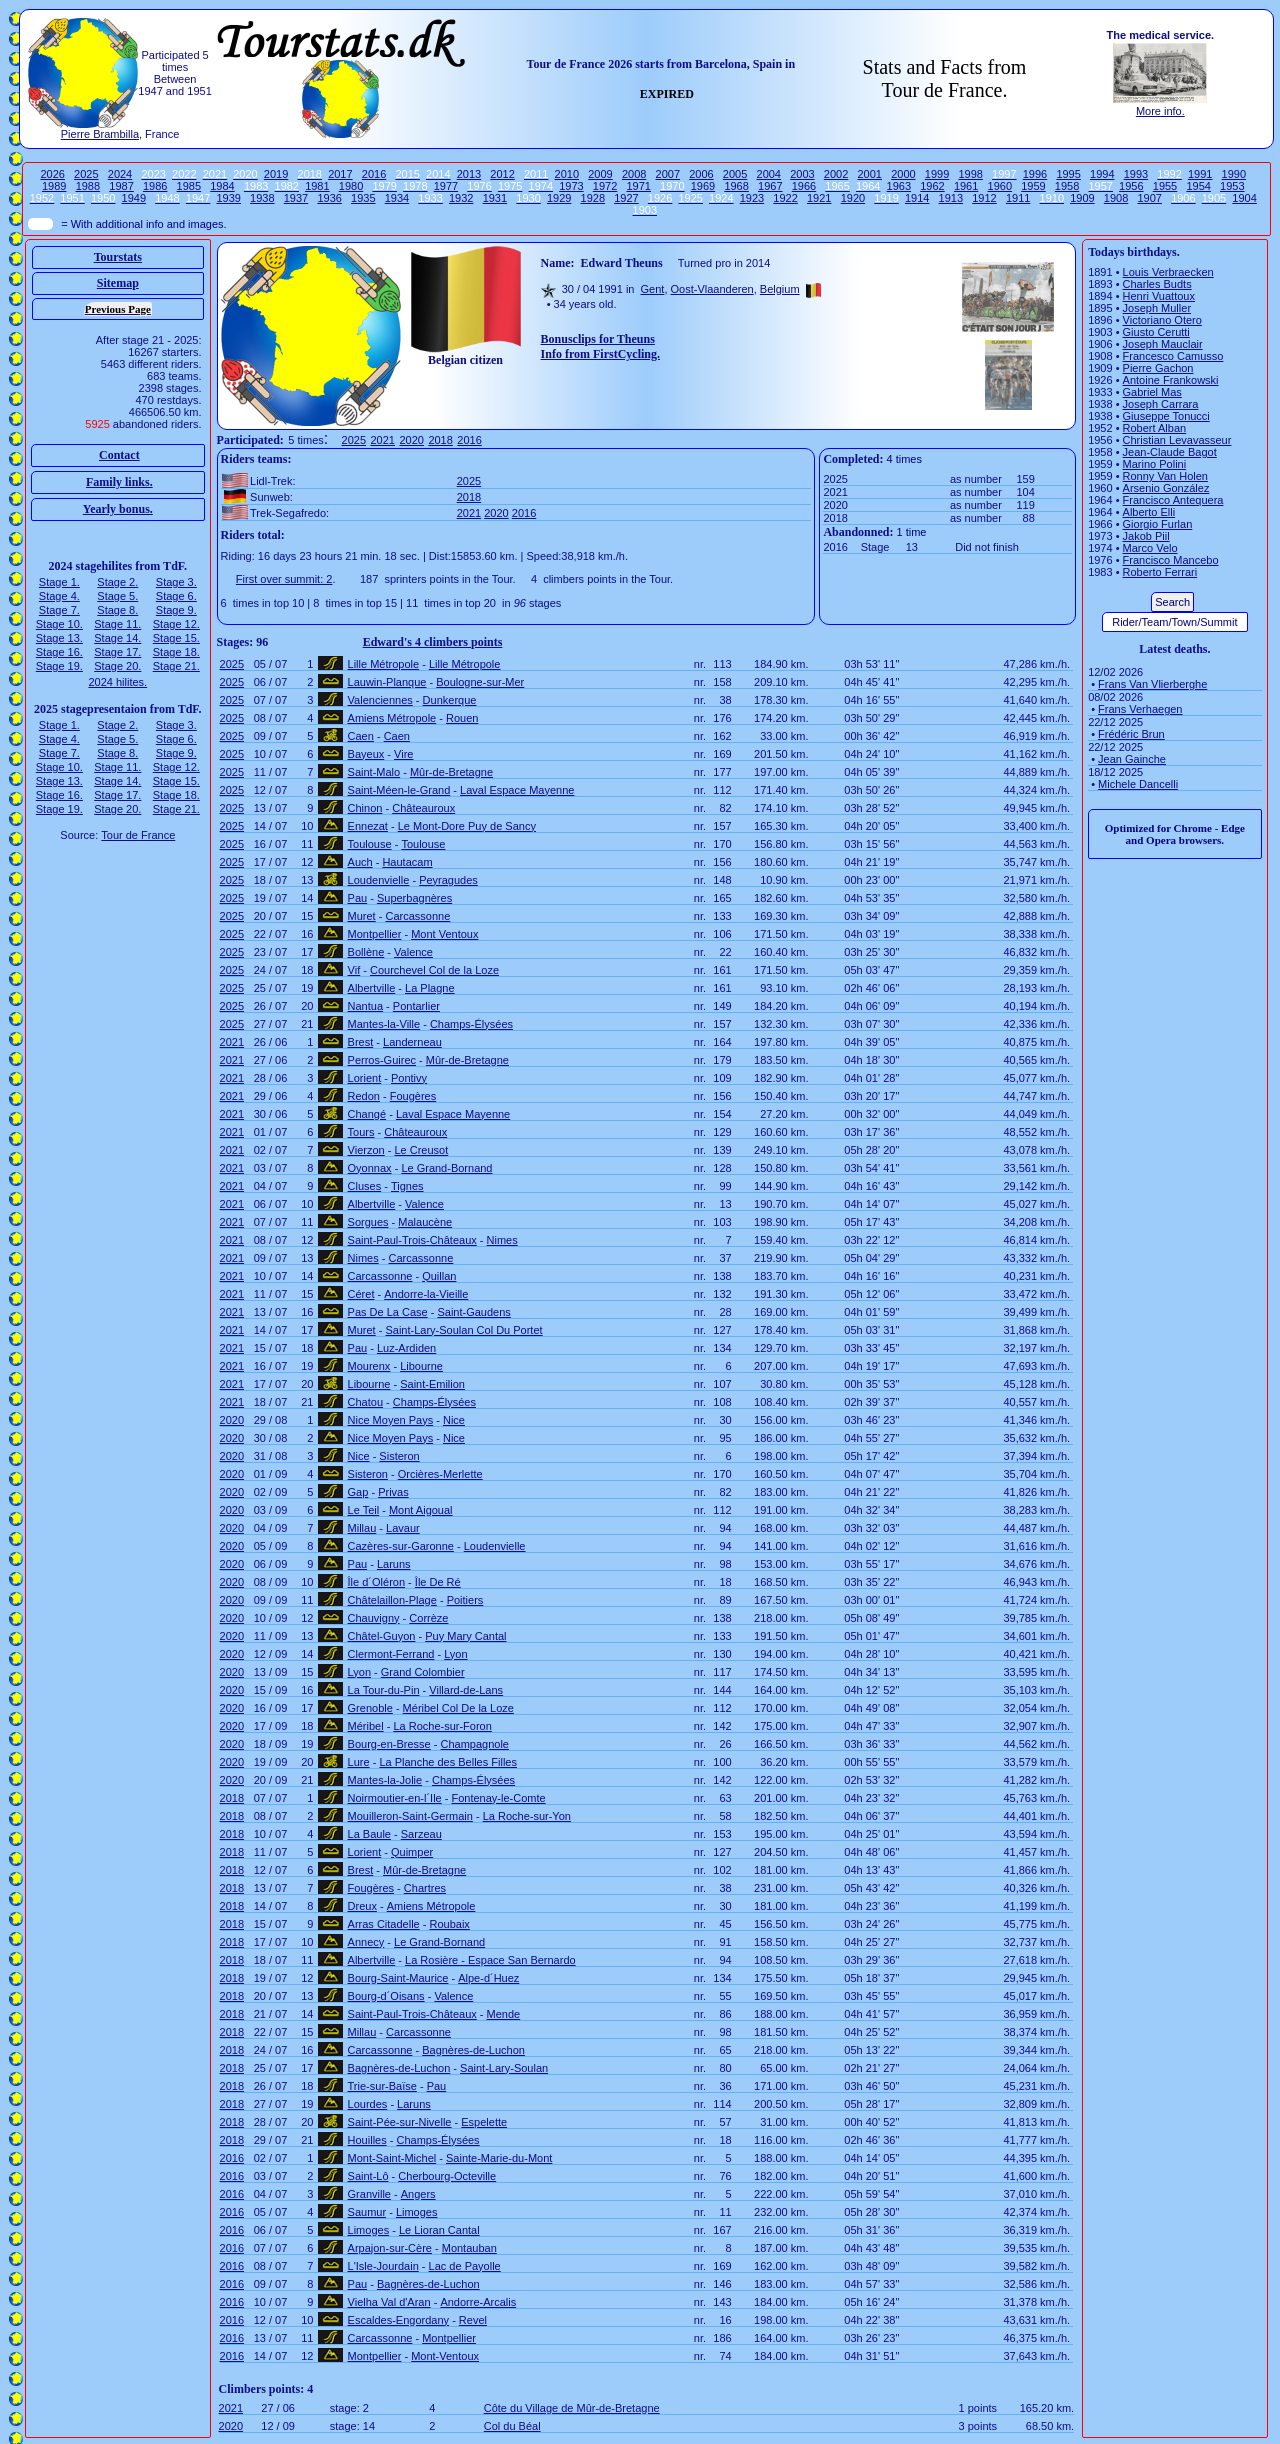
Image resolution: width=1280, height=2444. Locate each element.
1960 (1000, 186)
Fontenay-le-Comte (498, 1798)
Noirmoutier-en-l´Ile (395, 1798)
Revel (473, 2320)
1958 (1067, 186)
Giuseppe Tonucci (1166, 416)
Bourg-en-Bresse (389, 1744)
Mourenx (369, 1366)
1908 (1116, 198)
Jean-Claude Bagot (1170, 452)
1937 (296, 198)
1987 (121, 186)
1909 (1082, 198)
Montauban (469, 2248)
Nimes (502, 1240)
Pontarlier (416, 1006)
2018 (440, 440)
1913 (951, 198)
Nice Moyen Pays (391, 1420)
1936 (329, 198)
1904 (1244, 198)
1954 (1198, 186)
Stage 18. (176, 652)
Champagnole (475, 1744)
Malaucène (425, 1222)
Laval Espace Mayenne (517, 790)
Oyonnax (370, 1168)
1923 (752, 198)
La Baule (369, 1834)
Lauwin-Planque (387, 682)
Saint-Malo (374, 772)
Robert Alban (1155, 428)
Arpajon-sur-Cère (390, 2248)
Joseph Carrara (1161, 404)
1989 (54, 186)
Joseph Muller (1157, 308)
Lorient (365, 1078)
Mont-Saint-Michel (392, 2158)
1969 (703, 186)
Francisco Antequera (1173, 500)
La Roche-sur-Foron (442, 1726)
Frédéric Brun (1131, 734)
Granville (369, 2194)
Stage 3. (176, 582)
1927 (626, 198)
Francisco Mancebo (1171, 560)
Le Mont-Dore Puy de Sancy (467, 826)
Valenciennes (380, 700)
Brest (361, 1042)
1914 (917, 198)
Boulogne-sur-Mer (480, 682)
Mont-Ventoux (445, 2356)
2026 (52, 174)
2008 (634, 174)
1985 (189, 186)
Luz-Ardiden (406, 1348)
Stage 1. (59, 582)
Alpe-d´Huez (488, 1978)
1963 (899, 186)
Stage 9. (176, 610)
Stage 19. (59, 666)
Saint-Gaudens (473, 1312)
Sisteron (399, 1456)
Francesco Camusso (1173, 356)
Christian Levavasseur (1177, 440)
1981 (317, 186)
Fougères (413, 1096)
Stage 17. (117, 652)
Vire (403, 754)
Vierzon (366, 1150)
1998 (970, 174)
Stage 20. (117, 666)
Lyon (455, 1654)
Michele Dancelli (1138, 784)
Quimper (412, 1852)
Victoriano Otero (1162, 320)
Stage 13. (59, 638)
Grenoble (370, 1708)
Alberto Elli (1149, 512)
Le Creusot (421, 1150)
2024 (120, 174)
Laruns (394, 1564)
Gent (653, 289)
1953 (1232, 186)
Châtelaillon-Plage (392, 1600)
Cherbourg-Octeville (447, 2176)
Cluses (365, 1186)
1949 (134, 198)
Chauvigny (374, 1618)
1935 (363, 198)
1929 (559, 198)
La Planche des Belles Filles (448, 1762)
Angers (418, 2194)
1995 (1068, 174)
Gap (358, 1492)
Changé (367, 1114)
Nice (454, 1420)
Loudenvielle (379, 880)
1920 (853, 198)
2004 (769, 174)
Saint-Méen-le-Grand (399, 790)
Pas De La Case (388, 1312)
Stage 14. (117, 638)
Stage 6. (176, 596)
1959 (1033, 186)
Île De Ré (438, 1582)
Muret (362, 916)
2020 (411, 440)
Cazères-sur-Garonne (401, 1546)
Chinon (365, 808)
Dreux (362, 1906)
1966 (804, 186)
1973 (571, 186)
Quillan (439, 1276)
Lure (359, 1762)
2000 (903, 174)
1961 (966, 186)
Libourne (421, 1366)
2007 (668, 174)
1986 (155, 186)
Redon (364, 1096)
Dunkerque (450, 700)
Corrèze (428, 1618)
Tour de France (138, 835)
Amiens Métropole (392, 718)
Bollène (366, 952)
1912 (984, 198)
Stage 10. (59, 624)
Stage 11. (117, 624)
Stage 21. (176, 666)
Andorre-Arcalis (478, 2302)
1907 (1149, 198)
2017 (340, 174)
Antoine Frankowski (1171, 380)
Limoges (417, 2212)
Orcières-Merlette (440, 1474)
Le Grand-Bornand (446, 1168)
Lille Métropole (384, 664)
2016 (374, 174)
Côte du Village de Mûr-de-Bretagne (572, 2408)
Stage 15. (176, 638)
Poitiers (465, 1600)
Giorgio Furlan (1158, 524)
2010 (567, 174)
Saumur (367, 2212)
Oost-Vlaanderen (712, 289)
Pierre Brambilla (100, 134)
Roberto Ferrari (1160, 572)
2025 (86, 174)
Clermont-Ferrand (391, 1654)
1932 (461, 198)
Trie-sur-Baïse (382, 2086)
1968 (736, 186)
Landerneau (412, 1042)
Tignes (407, 1186)
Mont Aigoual (421, 1510)
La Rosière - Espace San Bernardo (490, 1960)
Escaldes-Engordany (399, 2320)
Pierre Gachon (1158, 368)
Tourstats (118, 257)
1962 (932, 186)
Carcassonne (417, 916)
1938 (262, 198)
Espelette (484, 2122)
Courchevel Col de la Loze (434, 970)
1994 (1102, 174)
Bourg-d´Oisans (386, 1996)
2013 (469, 174)
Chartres (425, 1888)
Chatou (365, 1402)
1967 (770, 186)
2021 (383, 440)
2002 (836, 174)
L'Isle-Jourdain (383, 2266)
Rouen (462, 718)
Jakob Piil (1146, 536)
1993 (1136, 174)
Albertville (372, 988)
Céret (361, 1294)
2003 (802, 174)
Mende (504, 2014)
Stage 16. (59, 652)
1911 (1018, 198)
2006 (701, 174)
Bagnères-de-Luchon (473, 2050)
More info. (1160, 111)
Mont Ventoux (444, 934)
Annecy (366, 1942)
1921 (819, 198)
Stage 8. (117, 610)
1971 (638, 186)
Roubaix (449, 1924)
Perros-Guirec (382, 1060)
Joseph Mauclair (1163, 344)
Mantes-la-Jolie (385, 1780)
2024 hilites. (117, 682)
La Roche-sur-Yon (527, 1816)
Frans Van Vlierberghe (1152, 684)
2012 (502, 174)
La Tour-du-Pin (384, 1690)
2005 (735, 174)
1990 (1234, 174)
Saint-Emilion (432, 1384)
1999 (937, 174)
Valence (413, 952)
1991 (1200, 174)
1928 (593, 198)
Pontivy (409, 1078)
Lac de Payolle (465, 2266)
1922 (785, 198)
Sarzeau (421, 1834)
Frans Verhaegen (1140, 709)
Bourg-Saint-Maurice (398, 1978)
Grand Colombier (423, 1672)
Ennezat (368, 826)
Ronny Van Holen (1165, 476)
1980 (351, 186)
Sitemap (118, 283)
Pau (358, 898)
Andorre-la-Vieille (426, 1294)
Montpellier (375, 934)
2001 (869, 174)
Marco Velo (1150, 548)
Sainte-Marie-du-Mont (499, 2158)
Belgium (780, 289)
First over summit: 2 (284, 579)
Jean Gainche (1132, 759)
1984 (222, 186)
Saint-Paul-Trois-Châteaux (412, 1240)
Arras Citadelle (384, 1924)
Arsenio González (1166, 488)
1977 (446, 186)
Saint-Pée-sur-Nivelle (400, 2122)
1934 (397, 198)
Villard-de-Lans (466, 1690)
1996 (1035, 174)
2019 (276, 174)
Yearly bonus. (118, 509)
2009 (600, 174)
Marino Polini (1155, 464)
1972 (605, 186)
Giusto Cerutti (1156, 332)
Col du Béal (512, 2426)
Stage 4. (59, 596)
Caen (361, 736)
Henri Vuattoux (1159, 296)
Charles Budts (1157, 284)
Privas (393, 1492)
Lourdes (368, 2104)
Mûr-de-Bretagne (451, 772)
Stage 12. (176, 624)
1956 (1131, 186)
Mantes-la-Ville (384, 1024)
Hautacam (407, 862)
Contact (119, 455)
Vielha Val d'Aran (389, 2302)
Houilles (367, 2140)
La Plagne (430, 988)
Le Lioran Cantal (439, 2230)
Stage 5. (117, 596)
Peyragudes (448, 880)
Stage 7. (59, 610)
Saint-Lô (368, 2176)
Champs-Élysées (471, 1024)
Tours (361, 1132)
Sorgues (368, 1222)
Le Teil (364, 1510)
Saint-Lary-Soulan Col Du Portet (463, 1330)
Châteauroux (423, 808)
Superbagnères (414, 898)
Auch (360, 862)
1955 (1165, 186)
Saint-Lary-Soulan (504, 2068)
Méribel (366, 1726)
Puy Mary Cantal (465, 1636)
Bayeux (366, 754)
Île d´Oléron (376, 1582)
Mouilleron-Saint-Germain (410, 1816)
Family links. (119, 482)
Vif (354, 970)
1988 (88, 186)
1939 (228, 198)
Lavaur (403, 1528)
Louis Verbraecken (1168, 272)
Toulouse (370, 844)
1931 (495, 198)
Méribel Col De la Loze (458, 1708)
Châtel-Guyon (382, 1636)
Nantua (365, 1006)
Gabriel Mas (1152, 392)
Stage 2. (117, 582)
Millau (362, 1528)
